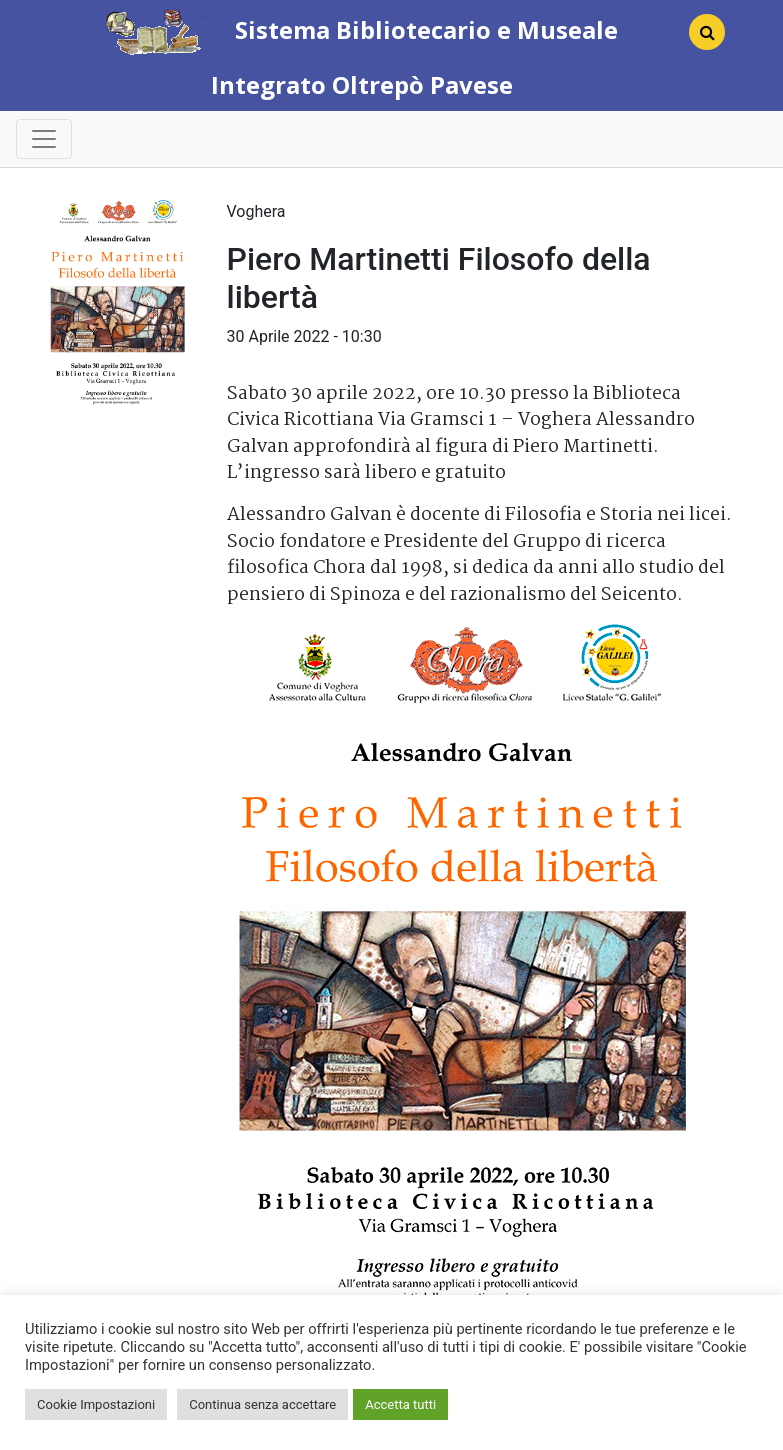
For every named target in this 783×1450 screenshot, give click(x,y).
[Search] (699, 38)
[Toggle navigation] (44, 139)
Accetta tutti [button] (400, 1404)
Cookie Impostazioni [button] (96, 1404)
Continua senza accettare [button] (262, 1404)
